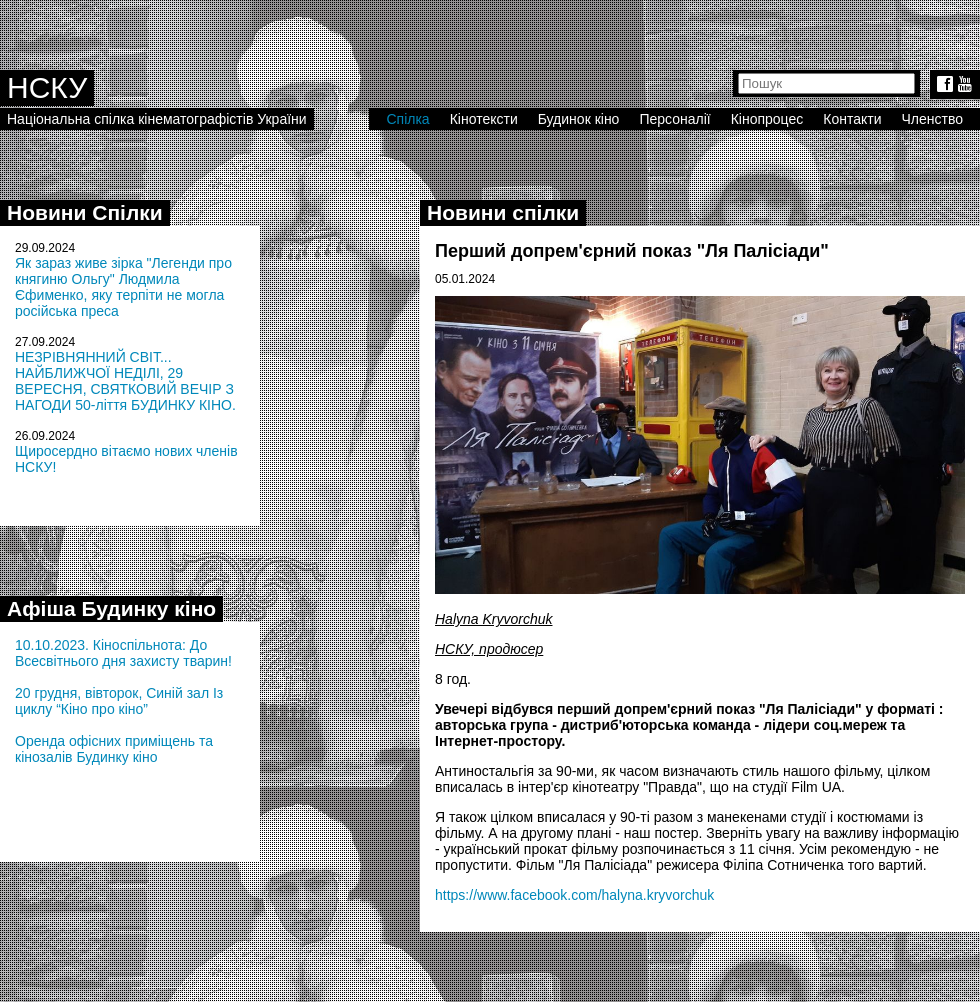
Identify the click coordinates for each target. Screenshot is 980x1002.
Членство (933, 119)
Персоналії (674, 119)
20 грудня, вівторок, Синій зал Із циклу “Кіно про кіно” (119, 701)
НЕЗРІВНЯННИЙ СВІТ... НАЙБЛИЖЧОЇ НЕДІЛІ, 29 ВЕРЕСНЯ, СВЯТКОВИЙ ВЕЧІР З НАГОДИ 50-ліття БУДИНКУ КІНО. (125, 381)
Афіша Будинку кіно (111, 608)
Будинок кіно (579, 119)
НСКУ (47, 87)
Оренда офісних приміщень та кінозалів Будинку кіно (114, 749)
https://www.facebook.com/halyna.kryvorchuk (574, 895)
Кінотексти (484, 119)
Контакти (852, 119)
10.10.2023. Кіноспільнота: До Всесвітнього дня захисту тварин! (123, 653)
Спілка (407, 119)
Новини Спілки (85, 212)
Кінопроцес (767, 119)
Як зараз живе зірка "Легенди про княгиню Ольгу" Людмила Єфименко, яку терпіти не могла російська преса (123, 287)
